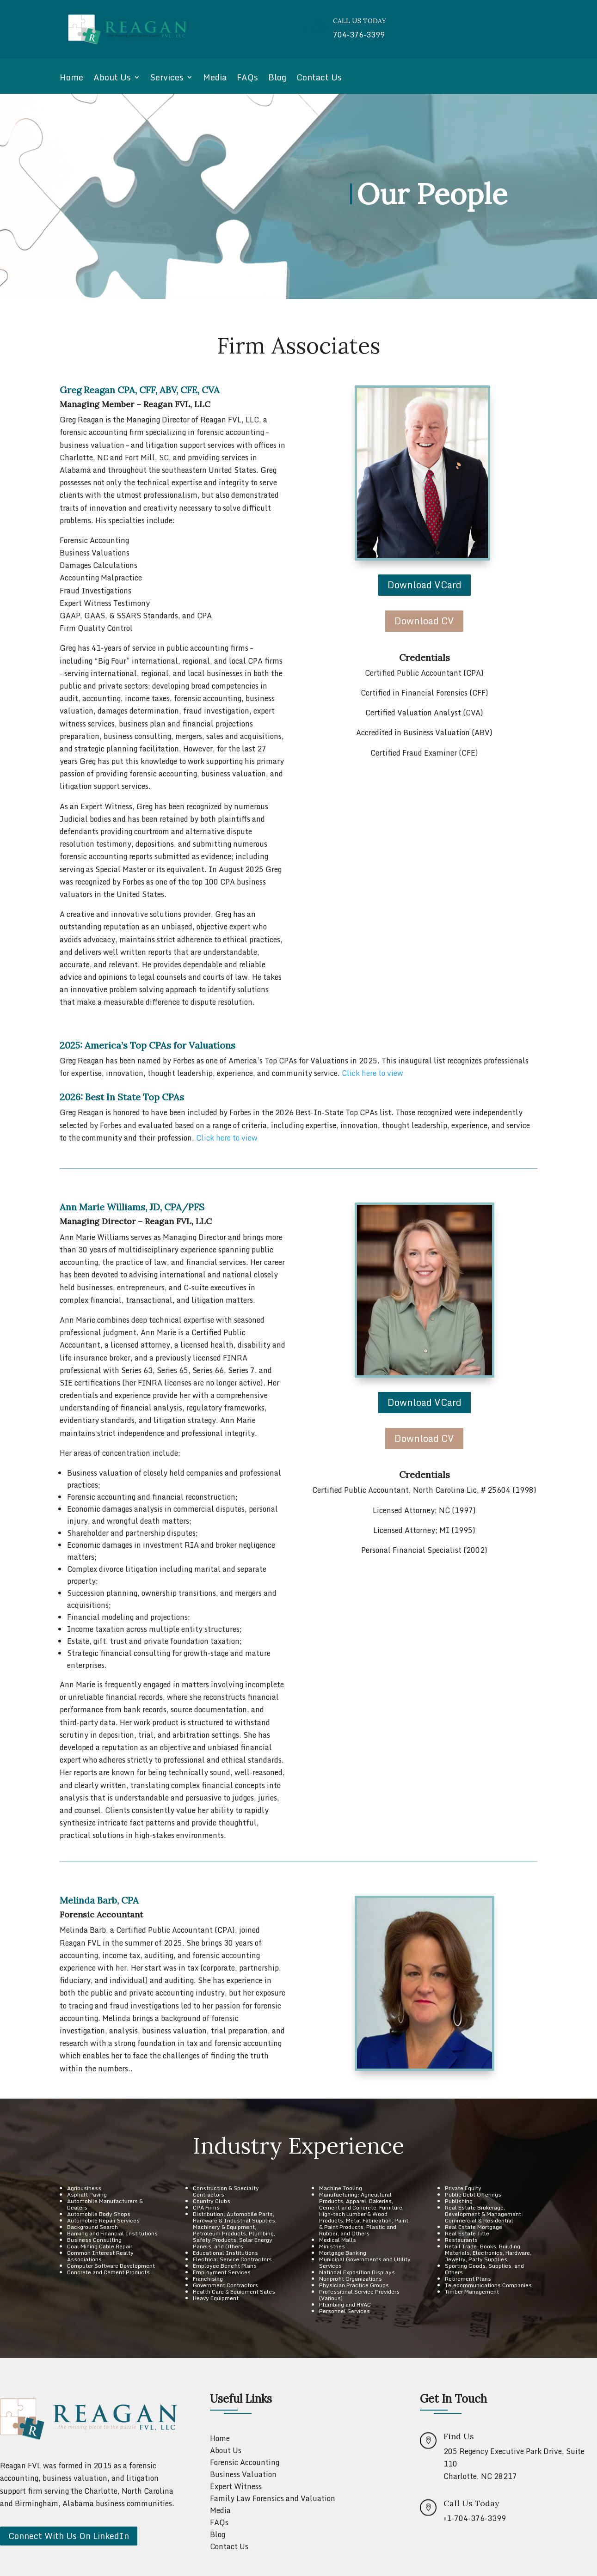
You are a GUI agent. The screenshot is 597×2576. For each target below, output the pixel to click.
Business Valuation (243, 2474)
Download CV (424, 621)
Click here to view (372, 1073)
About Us (112, 79)
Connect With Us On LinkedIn (68, 2536)
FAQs (247, 79)
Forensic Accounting (244, 2462)
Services (167, 79)
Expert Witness (236, 2486)
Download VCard (425, 584)
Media (215, 79)
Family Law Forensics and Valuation (272, 2498)
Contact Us (319, 79)
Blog (277, 79)
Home (71, 79)
